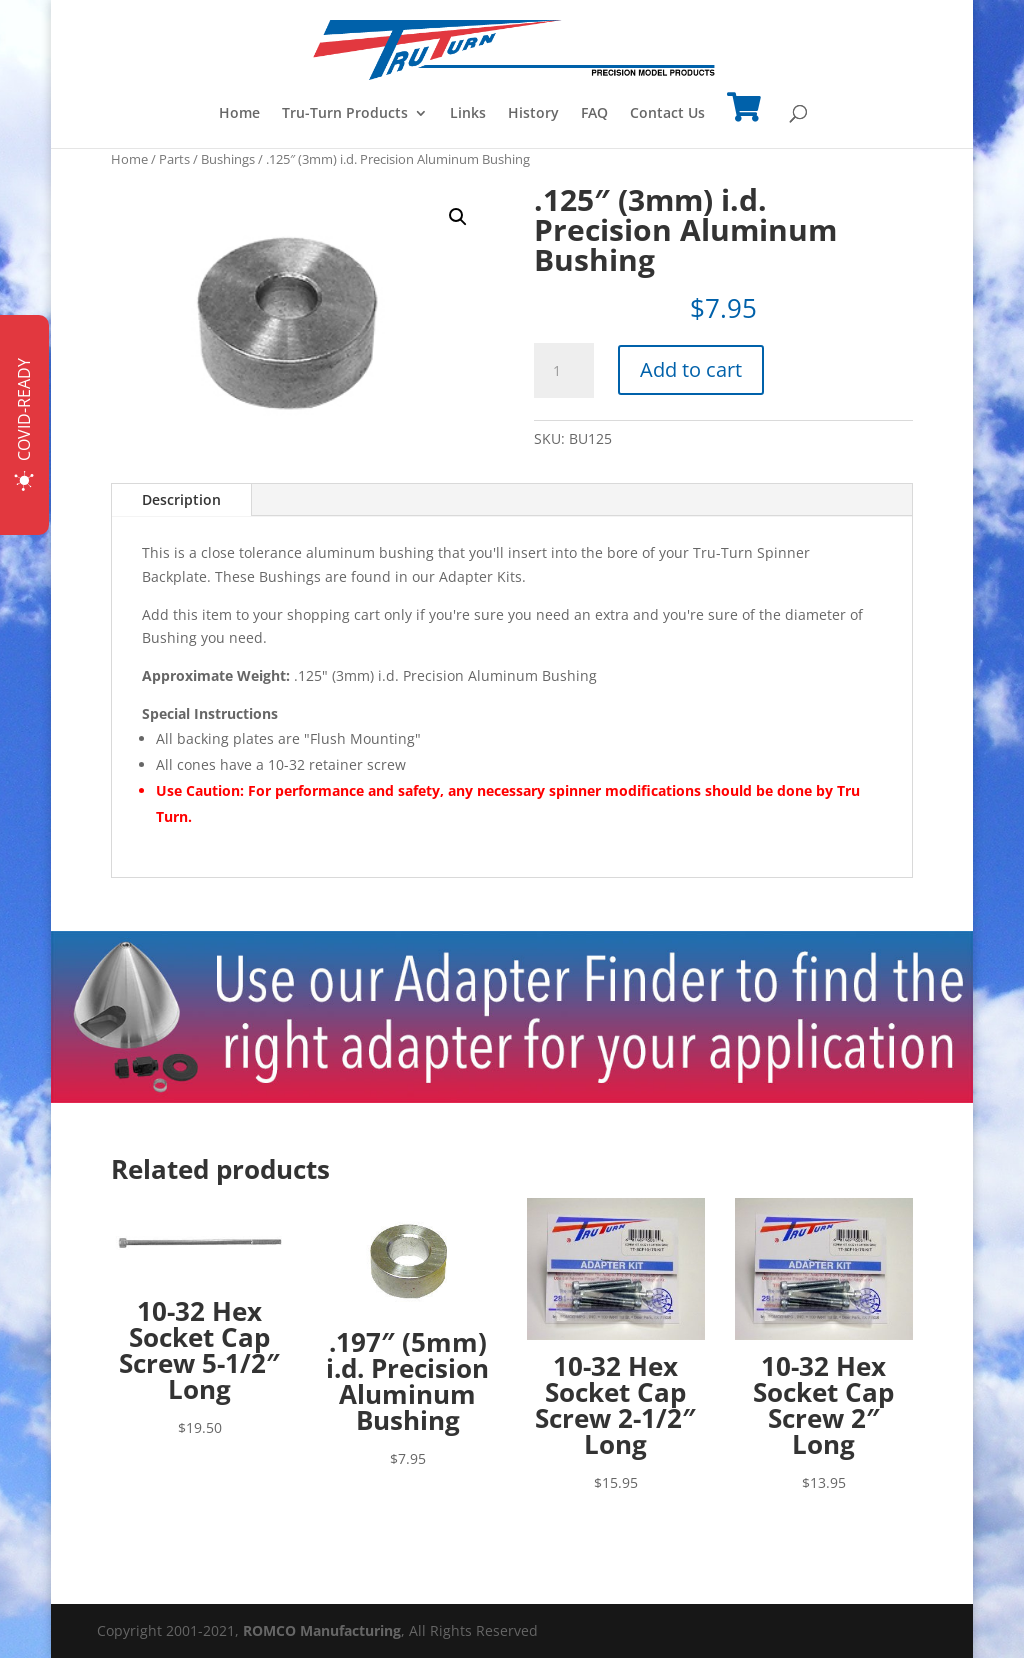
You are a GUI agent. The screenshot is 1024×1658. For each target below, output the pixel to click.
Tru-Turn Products (345, 114)
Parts (174, 159)
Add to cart (691, 369)
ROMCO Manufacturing (322, 1630)
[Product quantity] (564, 371)
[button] (458, 217)
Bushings (228, 159)
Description (181, 499)
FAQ (594, 114)
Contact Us (667, 114)
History (533, 114)
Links (468, 114)
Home (239, 114)
